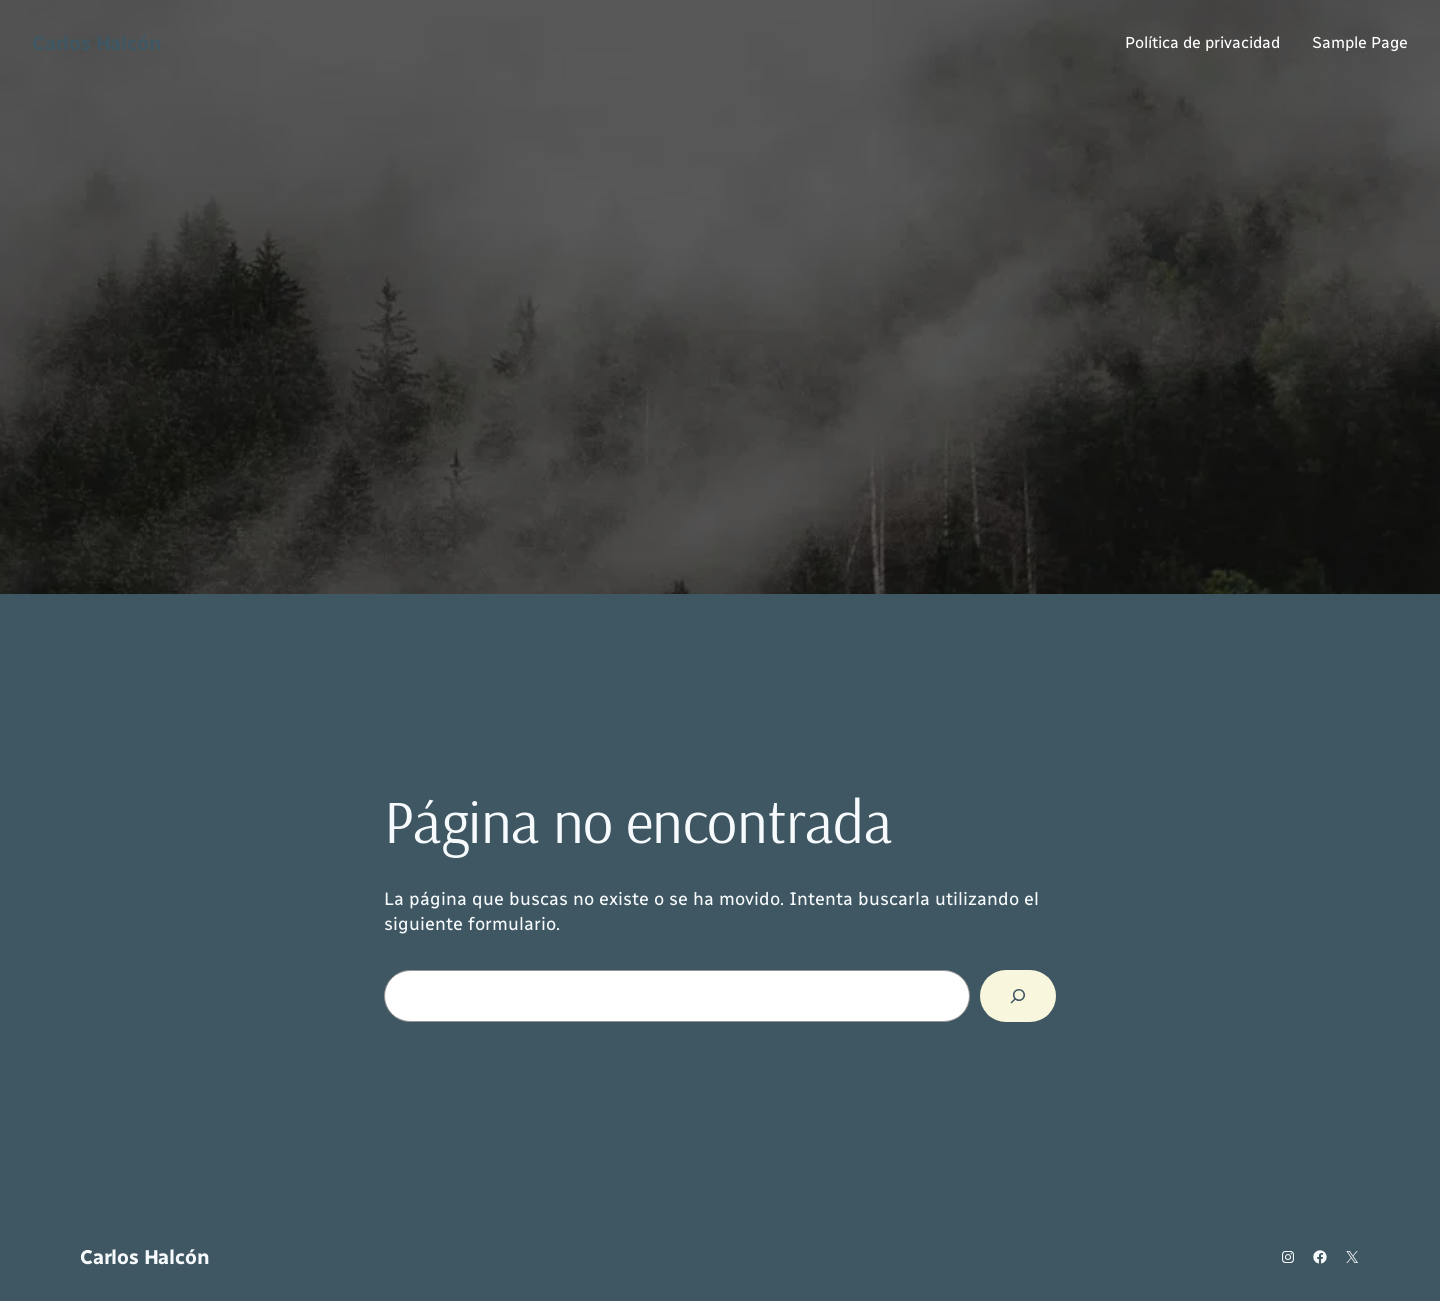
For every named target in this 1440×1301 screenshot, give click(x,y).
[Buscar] (1018, 996)
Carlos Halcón (96, 43)
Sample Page (1360, 42)
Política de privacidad (1202, 42)
